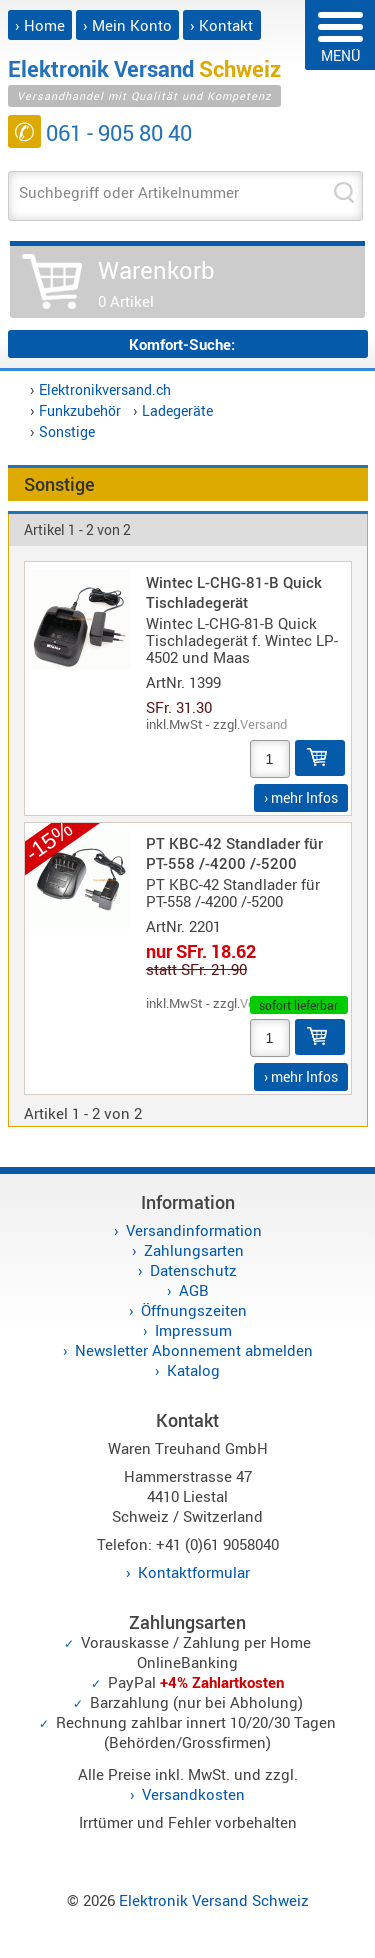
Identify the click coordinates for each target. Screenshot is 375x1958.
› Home (40, 25)
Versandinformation (194, 1230)
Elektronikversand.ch (105, 389)
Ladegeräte (177, 410)
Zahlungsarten (194, 1250)
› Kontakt (221, 25)
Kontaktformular (194, 1572)
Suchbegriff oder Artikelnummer (129, 192)
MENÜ (340, 38)
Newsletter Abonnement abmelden (194, 1350)
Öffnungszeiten (194, 1310)
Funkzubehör (80, 410)
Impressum (193, 1330)
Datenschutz (193, 1270)
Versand (263, 724)
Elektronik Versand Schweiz (214, 1900)
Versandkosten (193, 1794)
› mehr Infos (301, 797)
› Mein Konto (127, 25)
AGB (194, 1290)
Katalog (193, 1370)
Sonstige (67, 431)
